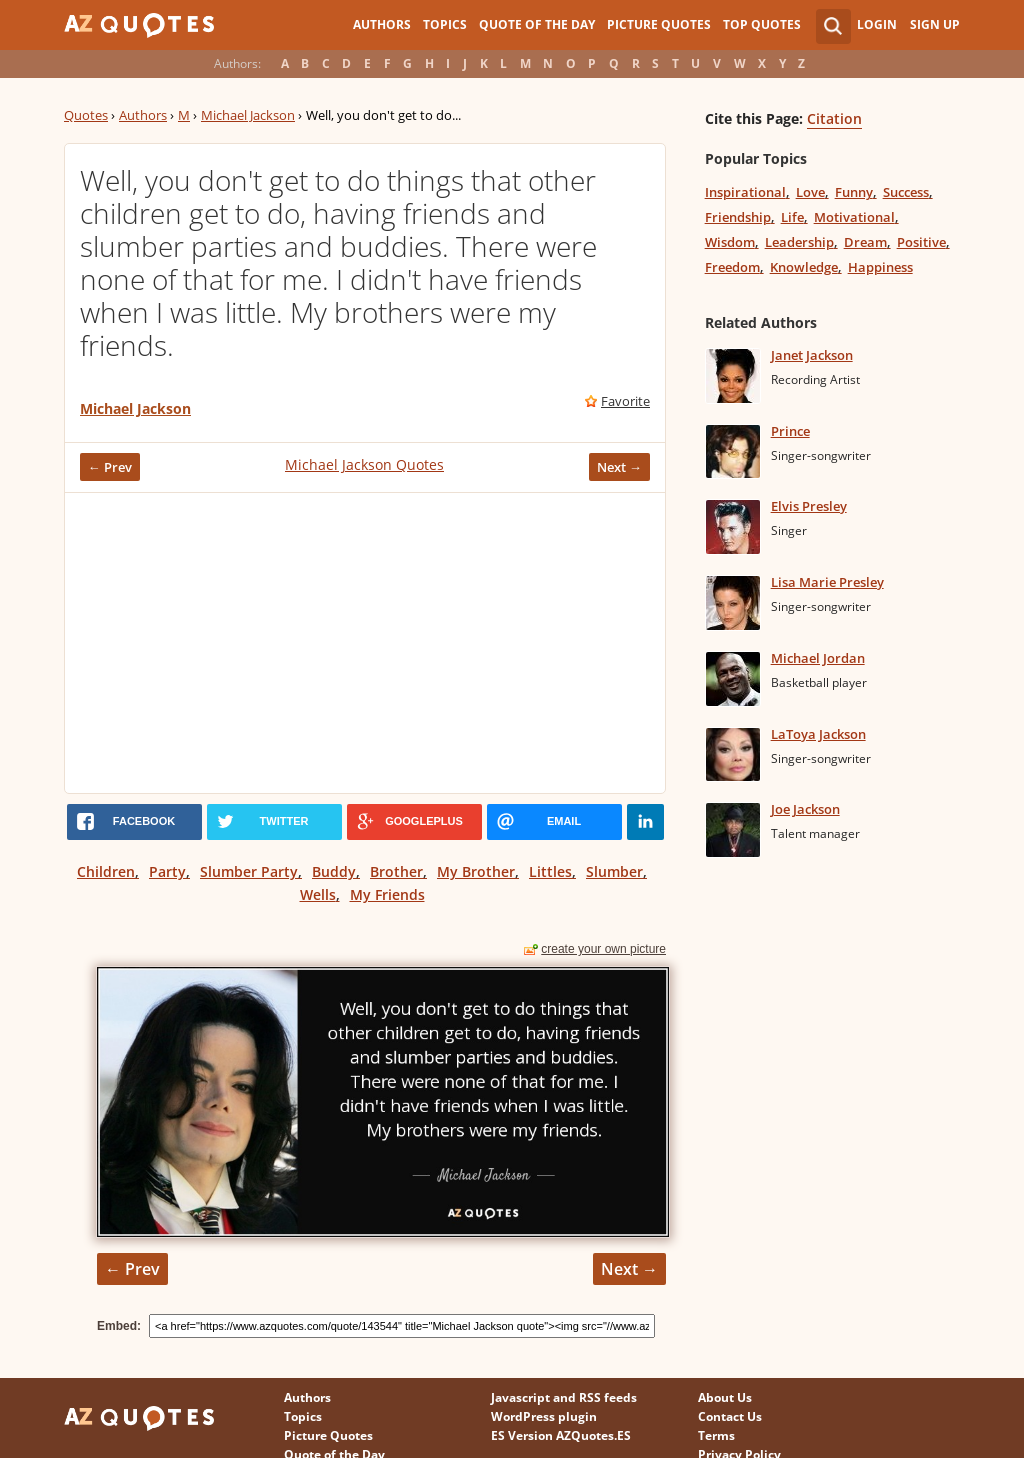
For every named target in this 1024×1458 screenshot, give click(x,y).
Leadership (799, 242)
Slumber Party (249, 871)
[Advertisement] (365, 643)
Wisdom (730, 242)
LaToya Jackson (818, 734)
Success (906, 192)
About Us (725, 1397)
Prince (790, 431)
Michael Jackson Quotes (364, 464)
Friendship (738, 217)
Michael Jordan (818, 658)
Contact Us (730, 1416)
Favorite (625, 401)
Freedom (732, 267)
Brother (396, 871)
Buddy (334, 871)
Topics (445, 24)
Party (167, 871)
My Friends (387, 894)
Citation (834, 118)
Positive (921, 242)
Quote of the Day (537, 24)
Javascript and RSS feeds (564, 1397)
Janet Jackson (812, 355)
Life (792, 217)
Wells (318, 894)
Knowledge (804, 267)
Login (877, 24)
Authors (382, 24)
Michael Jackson (248, 115)
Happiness (880, 267)
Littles (550, 871)
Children (106, 871)
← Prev (110, 467)
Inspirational (745, 192)
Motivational (854, 217)
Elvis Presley (809, 506)
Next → (619, 467)
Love (810, 192)
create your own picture (603, 949)
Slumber (614, 871)
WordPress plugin (544, 1416)
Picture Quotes (659, 24)
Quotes (86, 115)
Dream (865, 242)
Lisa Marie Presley (827, 582)
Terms (716, 1435)
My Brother (476, 871)
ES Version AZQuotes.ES (561, 1435)
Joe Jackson (805, 809)
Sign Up (935, 24)
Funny (854, 192)
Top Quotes (762, 24)
